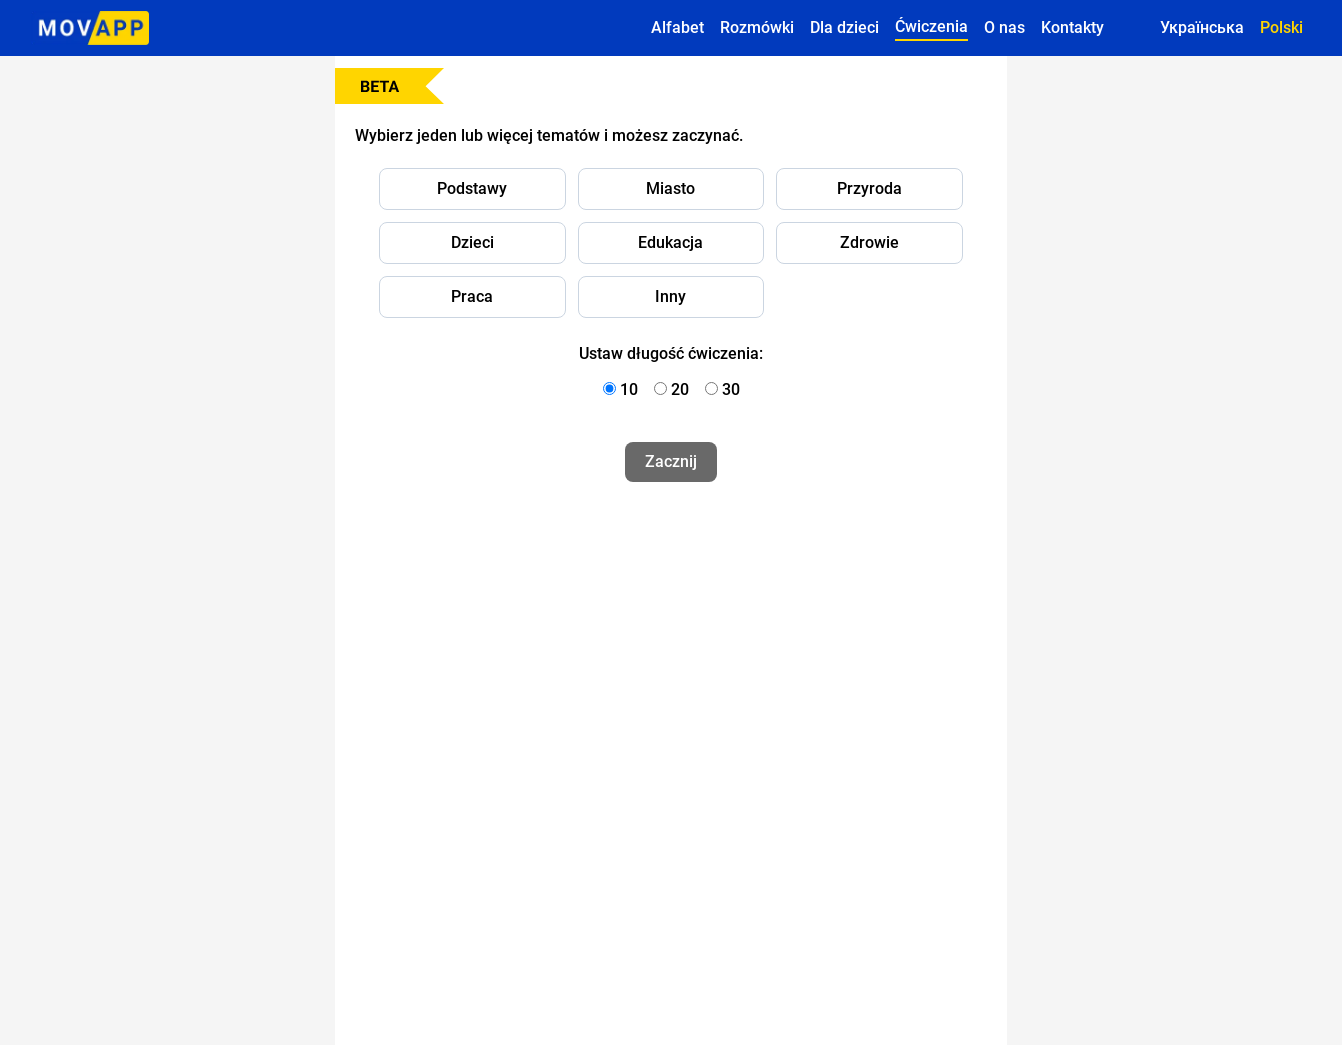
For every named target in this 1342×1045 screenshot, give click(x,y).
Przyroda (869, 188)
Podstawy (472, 188)
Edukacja (670, 242)
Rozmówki (757, 27)
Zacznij (671, 461)
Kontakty (1072, 27)
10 (629, 389)
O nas (1004, 27)
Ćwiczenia (931, 26)
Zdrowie (869, 242)
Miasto (670, 188)
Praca (472, 296)
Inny (670, 296)
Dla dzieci (844, 27)
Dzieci (472, 242)
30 (731, 389)
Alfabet (677, 27)
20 (680, 389)
